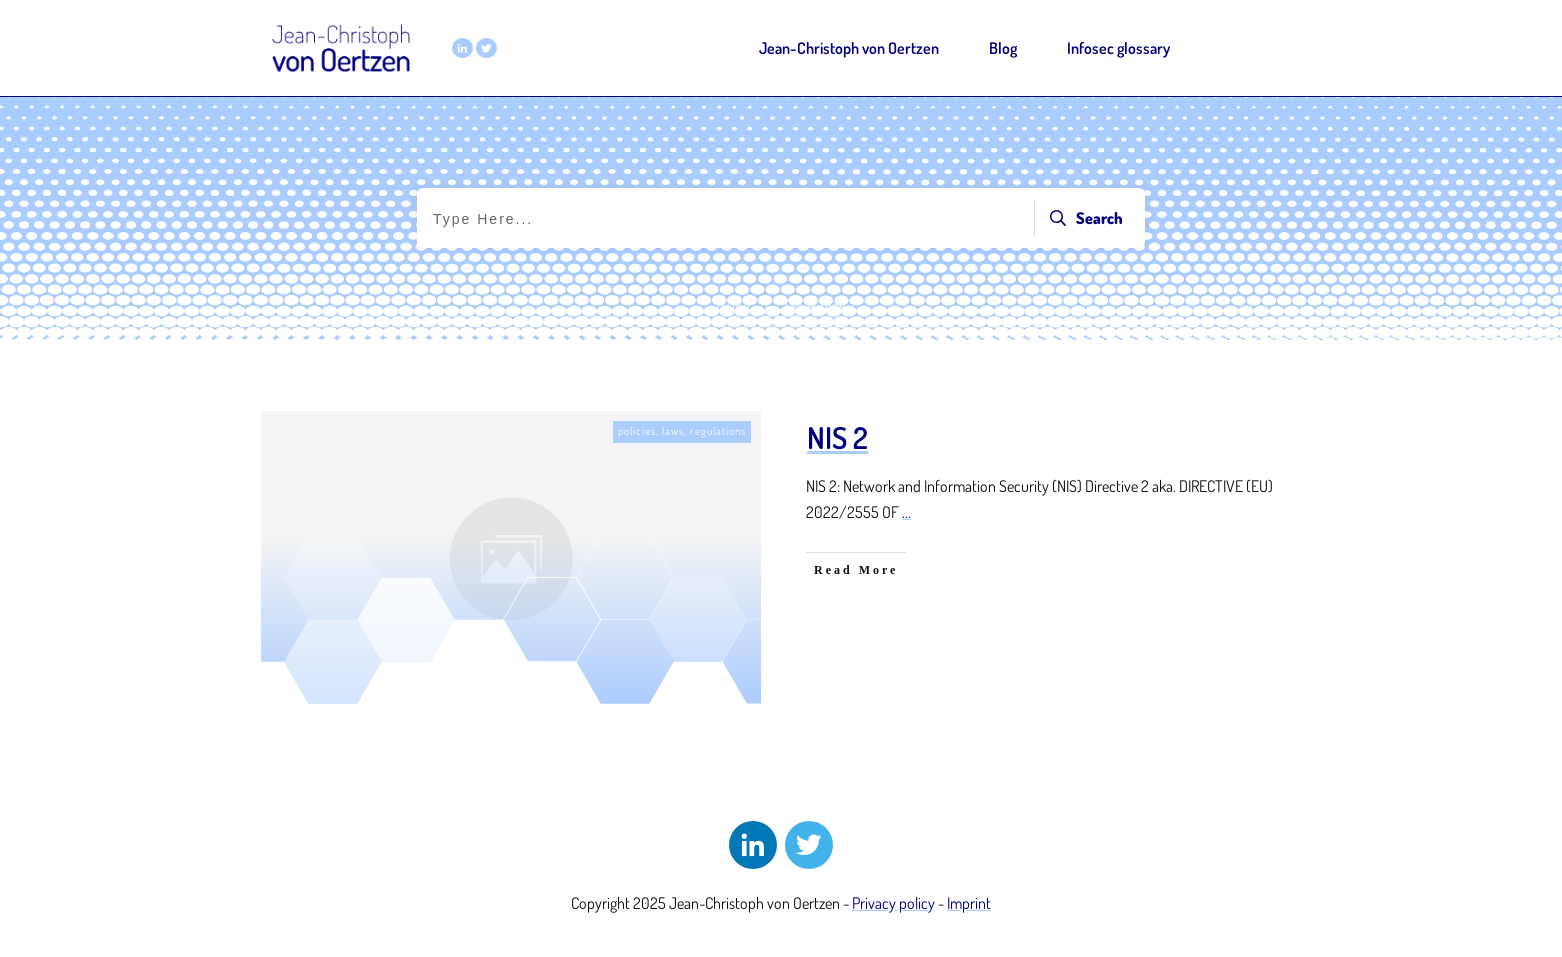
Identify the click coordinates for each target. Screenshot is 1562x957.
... (906, 512)
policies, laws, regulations (682, 431)
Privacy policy (893, 903)
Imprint (969, 903)
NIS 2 (837, 437)
